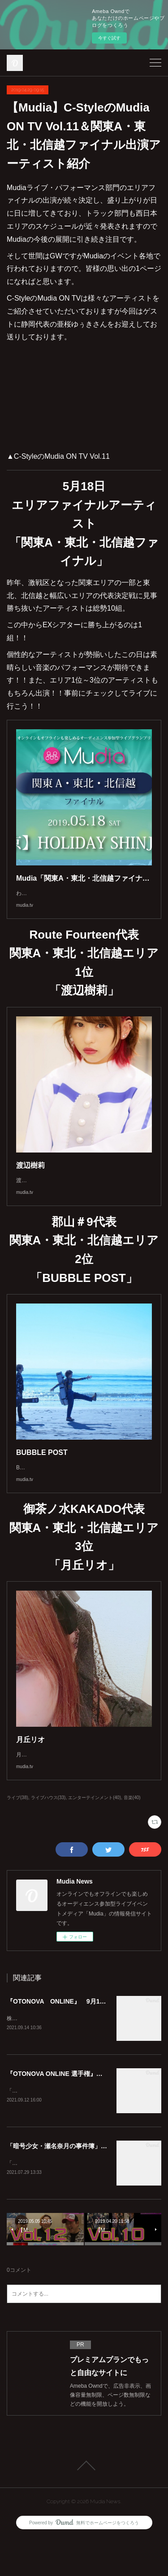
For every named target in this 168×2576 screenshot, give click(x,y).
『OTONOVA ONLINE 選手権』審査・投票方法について (86, 2110)
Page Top (84, 2503)
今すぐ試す (109, 37)
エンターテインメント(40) (94, 1833)
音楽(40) (132, 1833)
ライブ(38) (17, 1833)
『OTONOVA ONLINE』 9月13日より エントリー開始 (87, 2037)
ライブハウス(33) (48, 1833)
